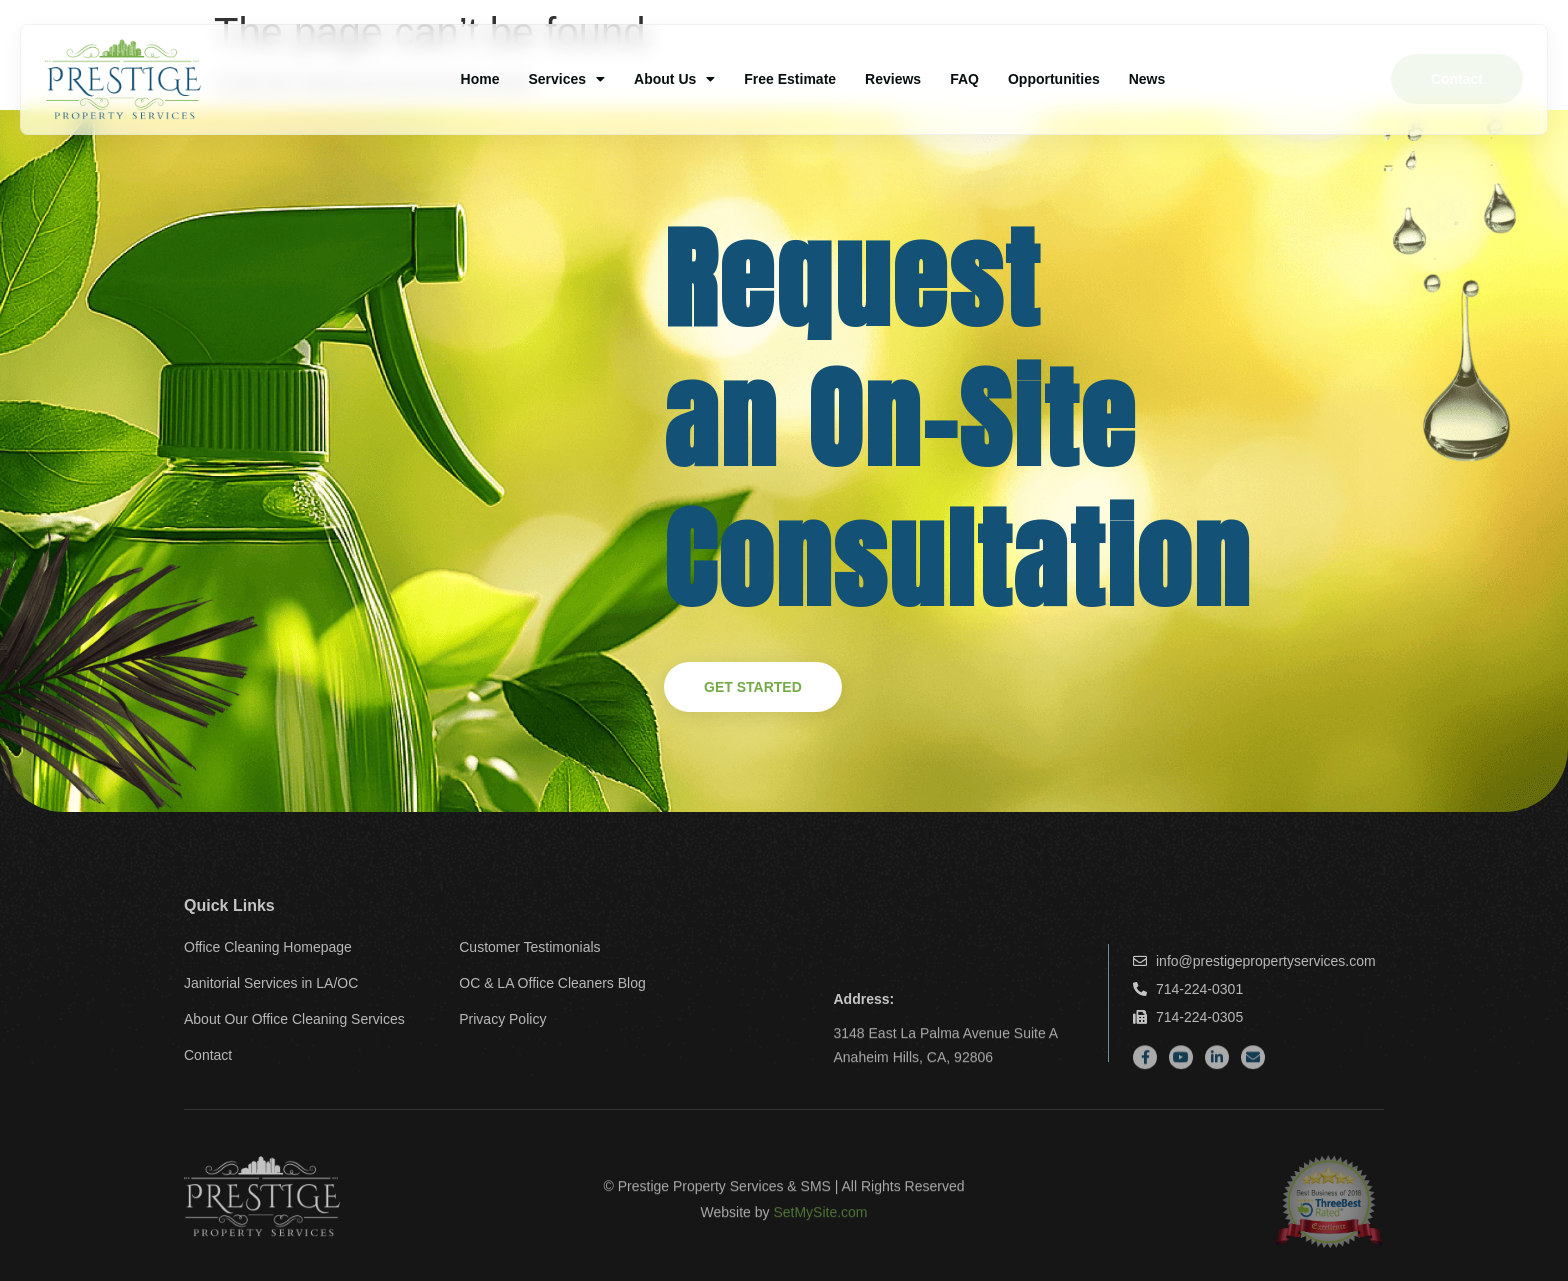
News (1147, 79)
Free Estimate (790, 79)
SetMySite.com (820, 1223)
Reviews (893, 79)
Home (480, 79)
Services (566, 79)
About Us (674, 79)
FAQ (964, 79)
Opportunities (1054, 79)
